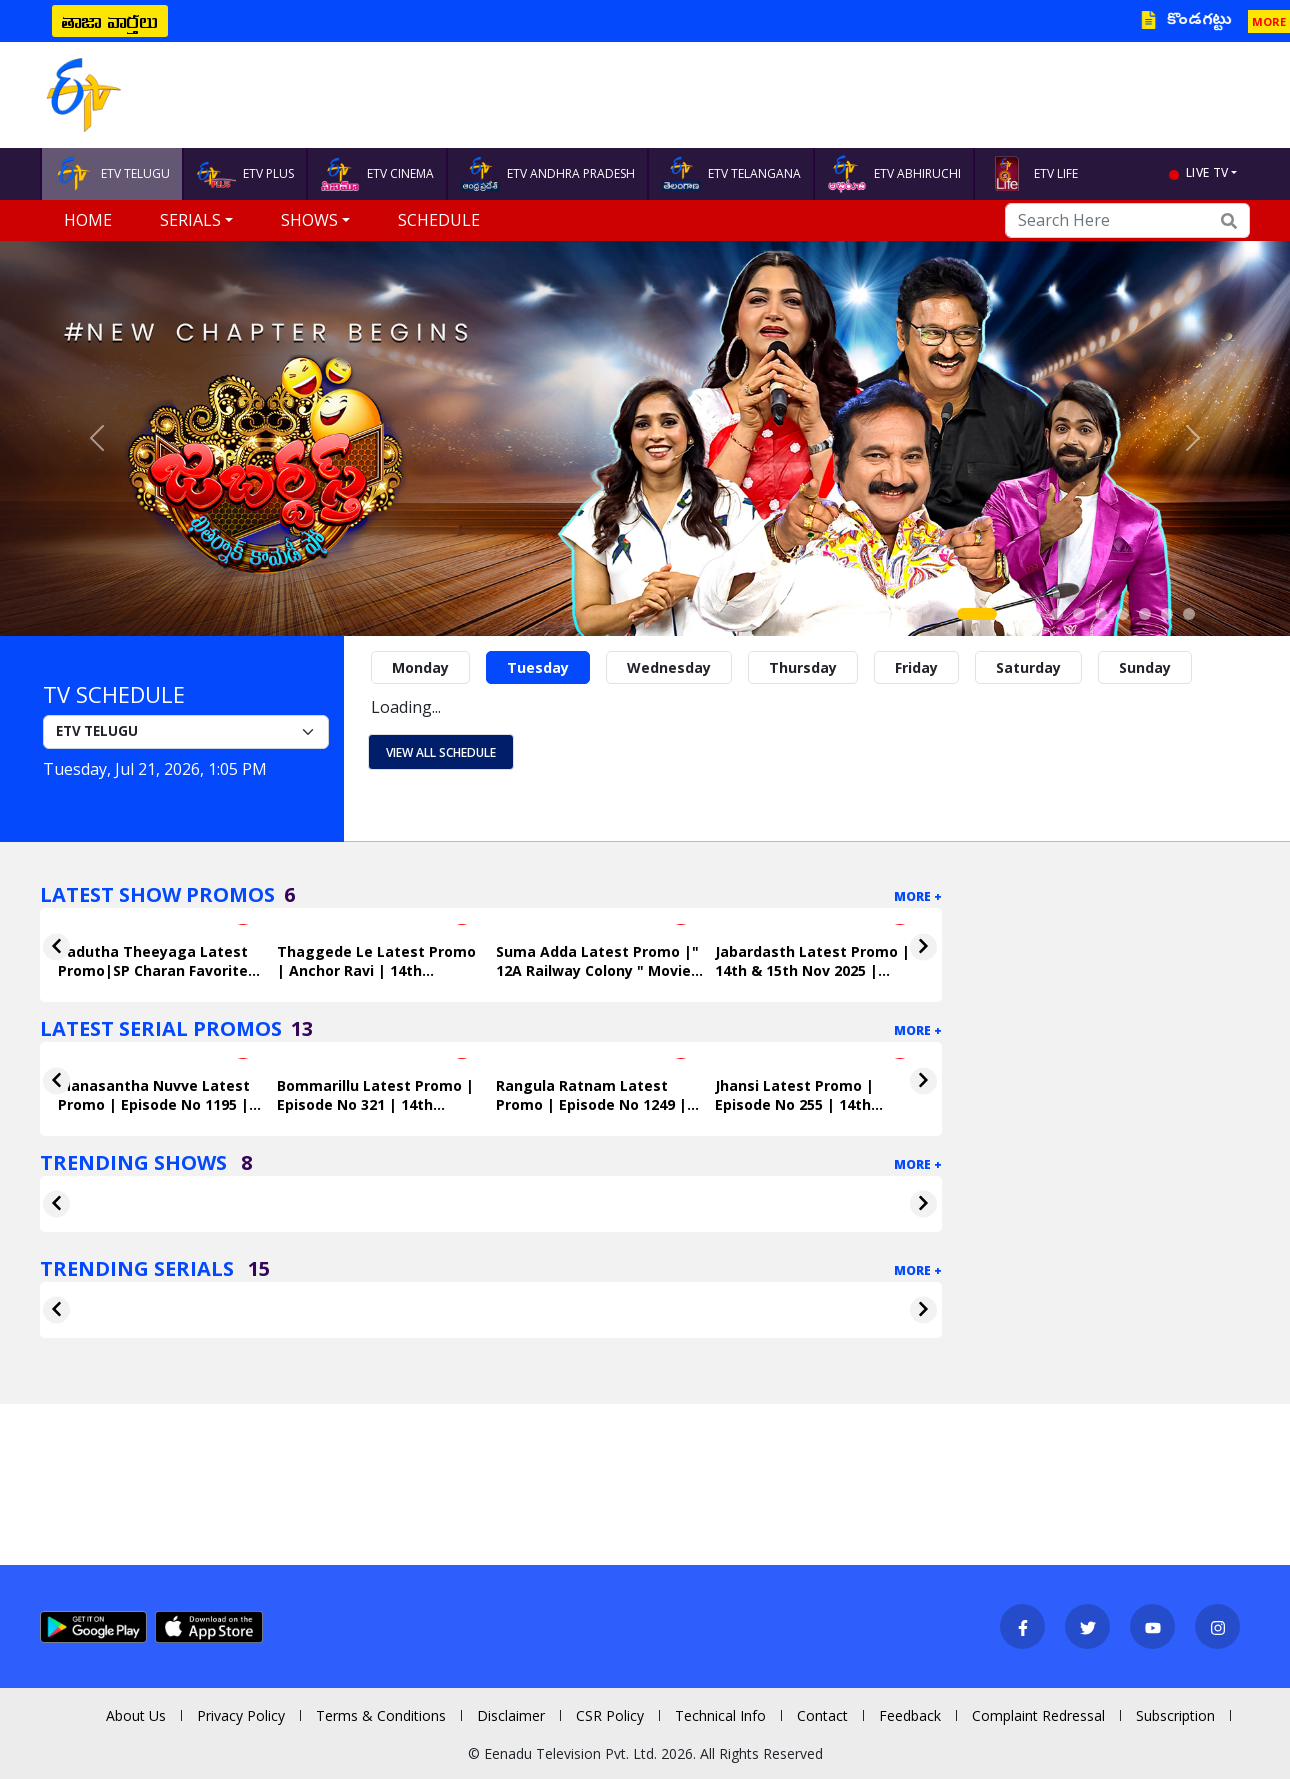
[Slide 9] (1167, 614)
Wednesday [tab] (669, 667)
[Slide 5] (1079, 614)
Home (88, 220)
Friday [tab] (916, 667)
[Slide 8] (1145, 614)
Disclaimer (511, 1715)
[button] (97, 438)
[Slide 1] (977, 614)
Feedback (910, 1715)
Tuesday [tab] (538, 667)
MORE (1269, 21)
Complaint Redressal (1038, 1715)
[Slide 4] (1057, 614)
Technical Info (720, 1715)
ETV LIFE (1032, 174)
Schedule (439, 220)
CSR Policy (610, 1715)
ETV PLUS (245, 174)
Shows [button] (309, 220)
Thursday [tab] (803, 667)
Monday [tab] (420, 667)
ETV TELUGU (112, 174)
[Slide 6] (1101, 614)
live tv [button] (1207, 172)
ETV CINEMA (377, 174)
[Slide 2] (1013, 614)
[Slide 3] (1035, 614)
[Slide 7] (1123, 614)
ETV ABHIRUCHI (894, 174)
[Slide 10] (1189, 614)
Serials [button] (190, 220)
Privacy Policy (241, 1715)
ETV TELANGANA (731, 174)
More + (918, 896)
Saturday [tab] (1028, 667)
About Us (136, 1715)
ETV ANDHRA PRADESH (547, 174)
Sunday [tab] (1145, 667)
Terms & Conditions (381, 1715)
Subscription (1175, 1715)
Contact (822, 1715)
